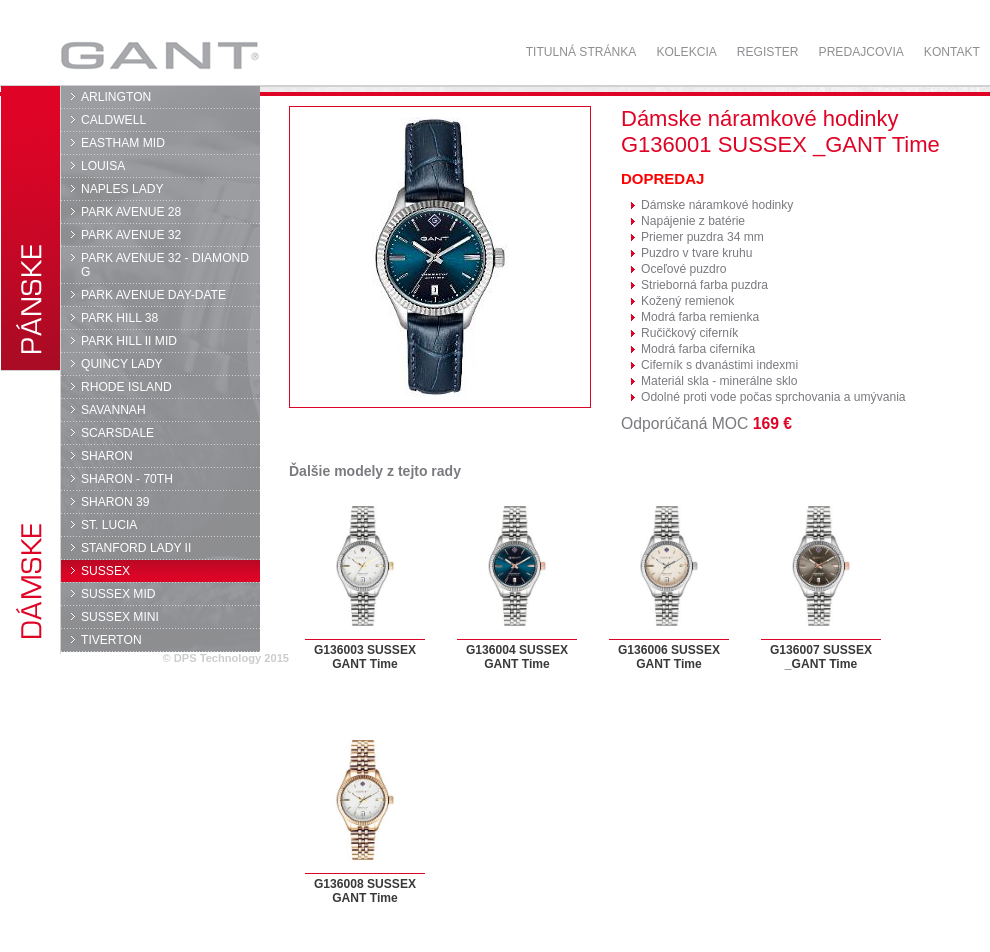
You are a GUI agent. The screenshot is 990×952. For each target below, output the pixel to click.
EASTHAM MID (123, 143)
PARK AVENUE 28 (131, 212)
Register (768, 52)
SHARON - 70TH (127, 479)
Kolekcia (686, 52)
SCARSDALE (117, 433)
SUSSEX (105, 571)
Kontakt (952, 52)
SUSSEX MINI (120, 617)
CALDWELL (113, 120)
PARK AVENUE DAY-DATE (153, 295)
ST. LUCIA (109, 525)
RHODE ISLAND (126, 387)
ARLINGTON (116, 97)
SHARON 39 (115, 502)
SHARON (107, 456)
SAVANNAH (113, 410)
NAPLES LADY (122, 189)
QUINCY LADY (122, 364)
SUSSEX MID (118, 594)
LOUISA (103, 166)
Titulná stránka (581, 52)
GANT (159, 55)
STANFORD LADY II (136, 548)
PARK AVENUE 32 (131, 235)
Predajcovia (861, 52)
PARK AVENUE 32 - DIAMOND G (165, 265)
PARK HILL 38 (119, 318)
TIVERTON (111, 640)
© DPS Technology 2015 (225, 658)
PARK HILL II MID (129, 341)
